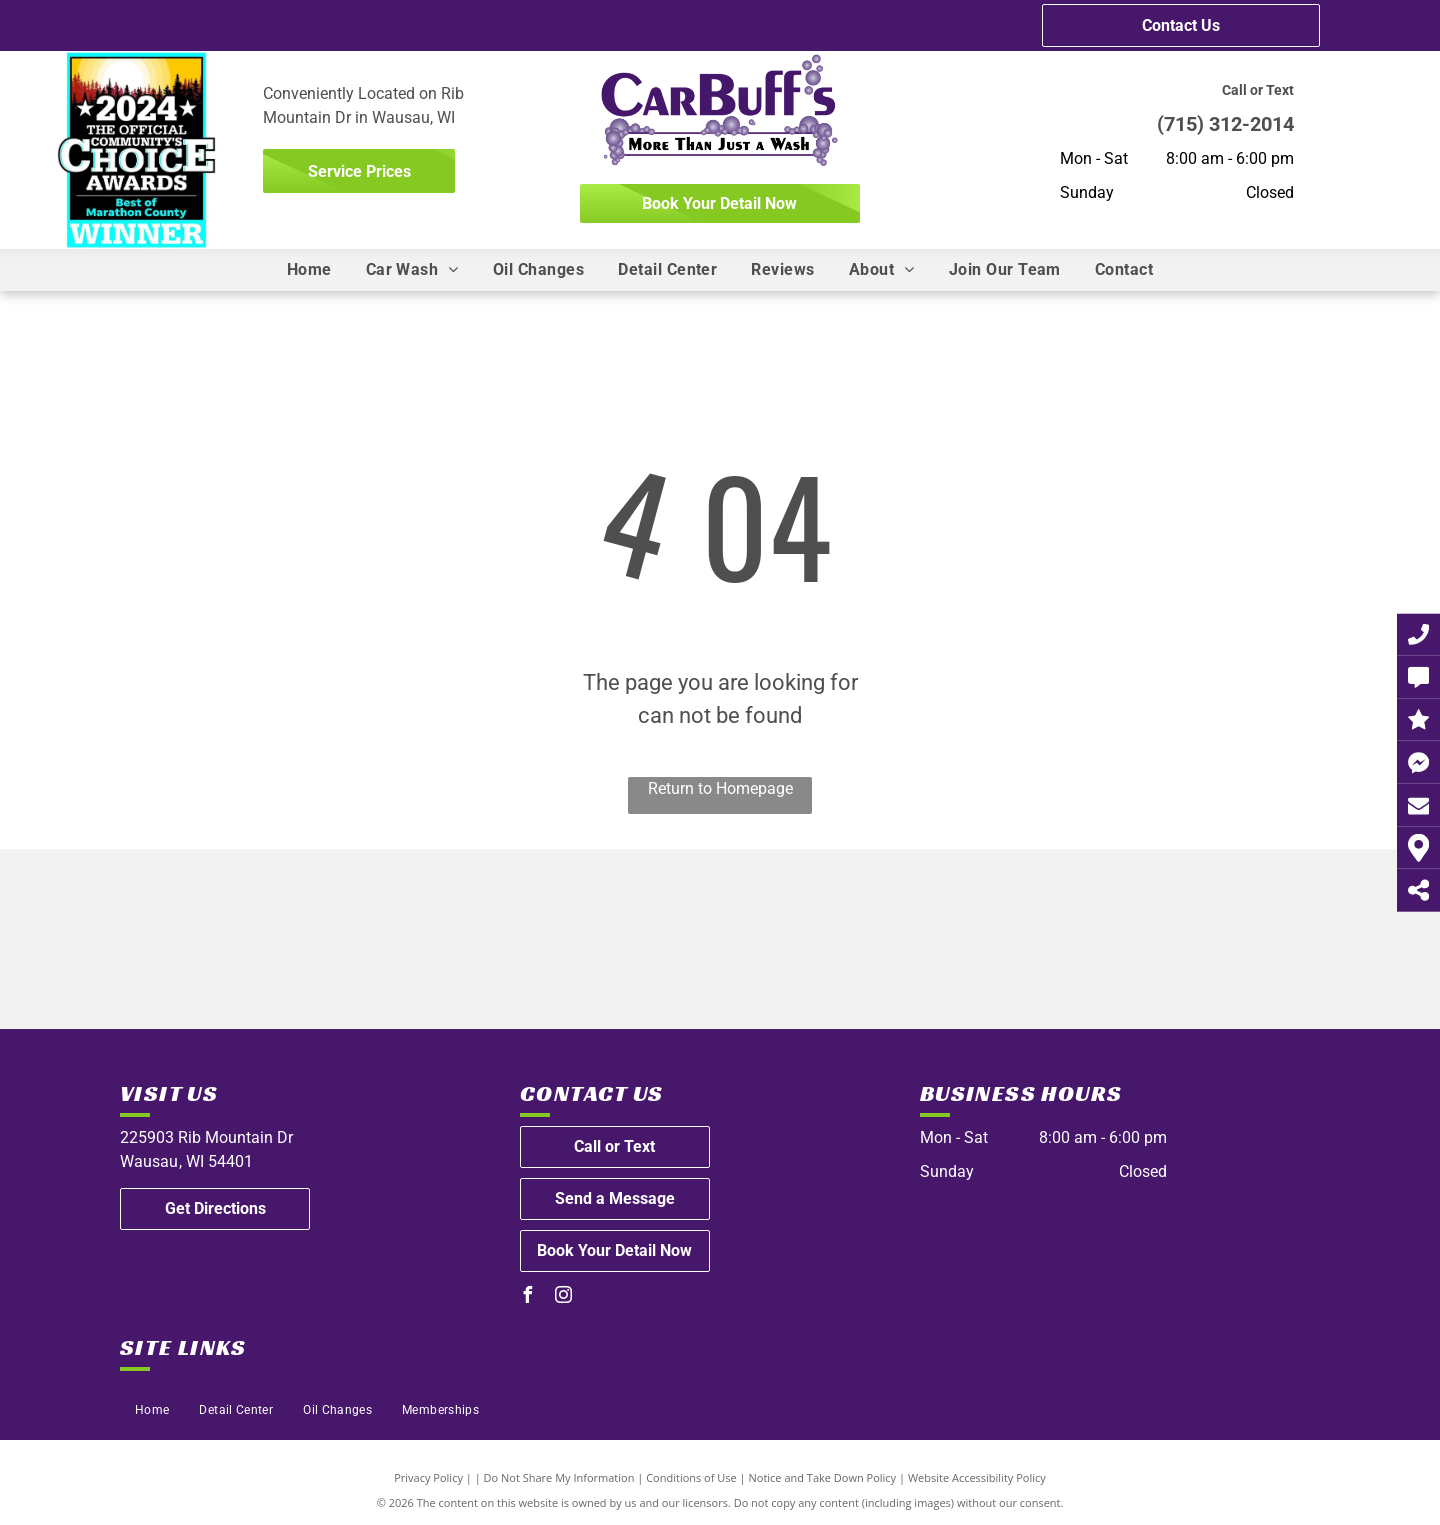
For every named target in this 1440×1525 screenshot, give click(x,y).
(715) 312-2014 (1225, 124)
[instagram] (564, 1297)
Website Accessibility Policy (977, 1477)
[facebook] (528, 1297)
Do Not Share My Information (559, 1477)
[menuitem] (309, 270)
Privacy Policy (428, 1477)
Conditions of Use (691, 1477)
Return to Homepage (720, 788)
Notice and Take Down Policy (823, 1477)
